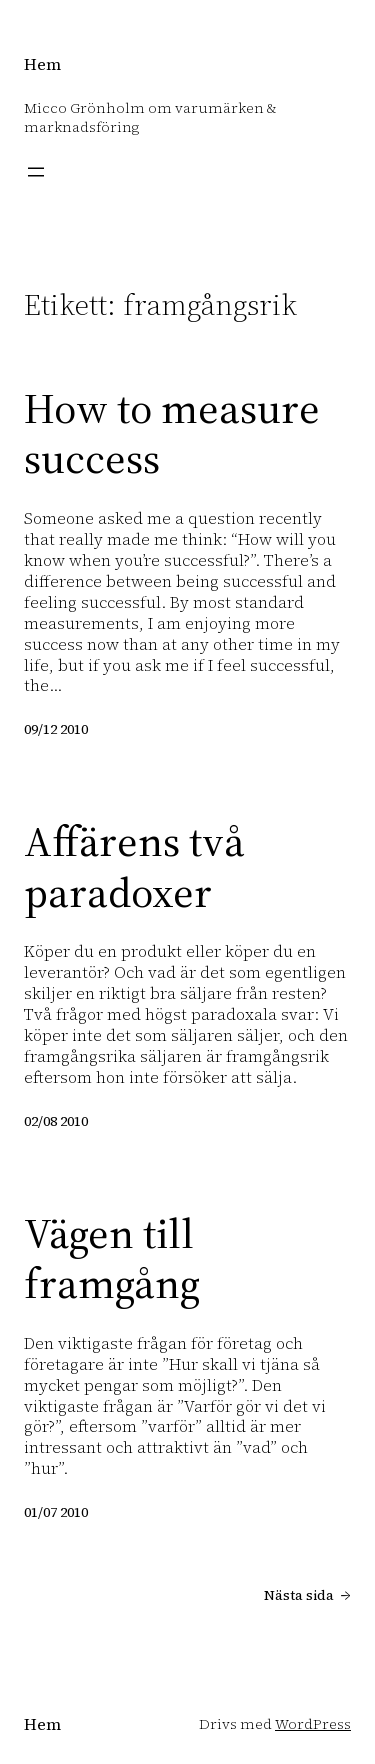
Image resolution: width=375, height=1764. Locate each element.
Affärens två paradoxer (134, 866)
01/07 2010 (56, 1512)
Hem (42, 64)
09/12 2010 (56, 729)
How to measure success (172, 433)
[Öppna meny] (36, 172)
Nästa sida (307, 1595)
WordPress (313, 1724)
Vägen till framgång (112, 1258)
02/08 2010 (56, 1121)
